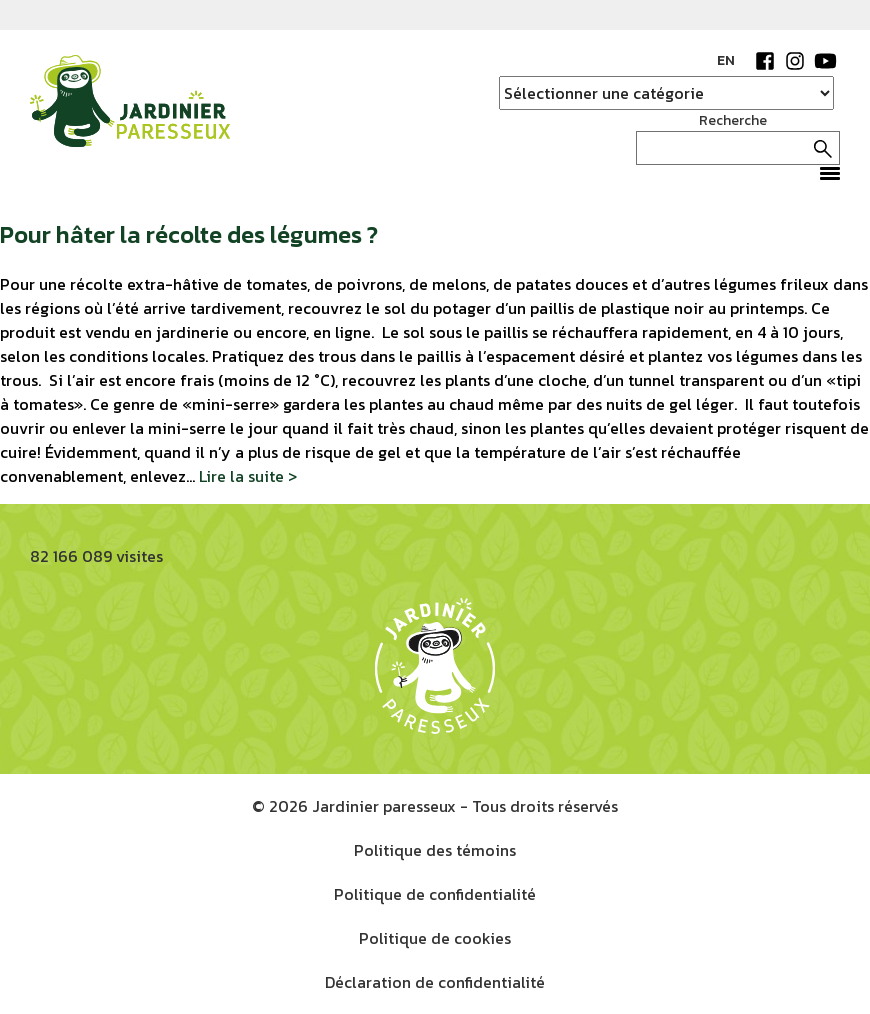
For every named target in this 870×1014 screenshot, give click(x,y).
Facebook (765, 61)
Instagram (795, 61)
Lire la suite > (248, 476)
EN (726, 60)
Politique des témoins (435, 850)
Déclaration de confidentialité (435, 982)
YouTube (825, 61)
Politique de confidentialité (435, 894)
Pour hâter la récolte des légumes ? (189, 234)
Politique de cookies (435, 938)
